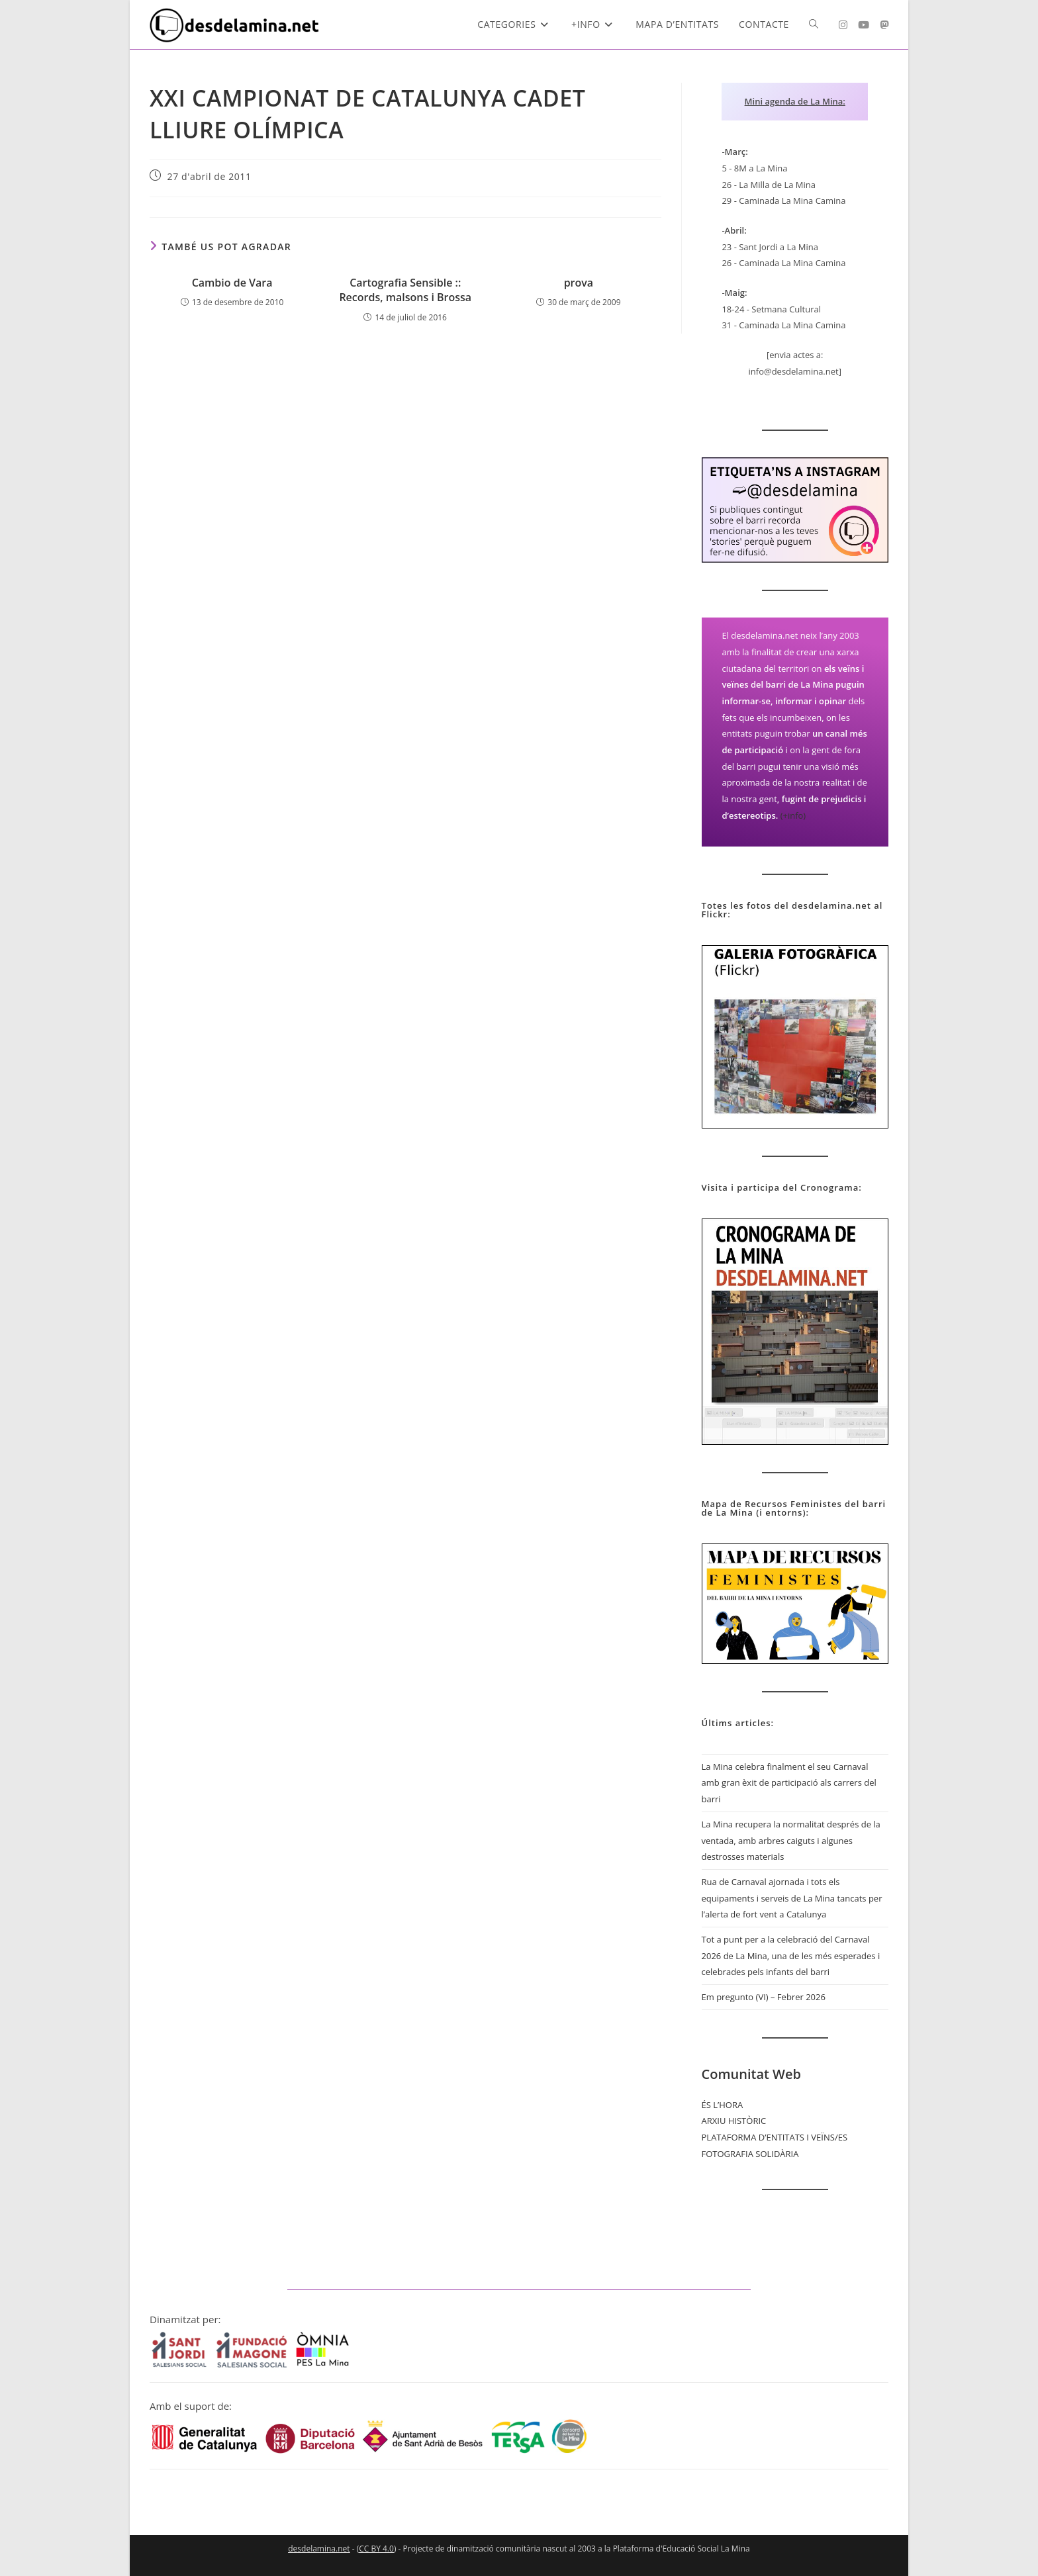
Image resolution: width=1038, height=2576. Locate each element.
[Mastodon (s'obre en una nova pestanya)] (884, 25)
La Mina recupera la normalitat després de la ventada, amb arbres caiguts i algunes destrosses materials (791, 1840)
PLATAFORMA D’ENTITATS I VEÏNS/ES (774, 2137)
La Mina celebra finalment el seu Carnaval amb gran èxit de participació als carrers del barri (789, 1783)
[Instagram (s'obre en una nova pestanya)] (843, 25)
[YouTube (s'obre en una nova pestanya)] (863, 25)
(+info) (793, 815)
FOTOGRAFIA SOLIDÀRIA (750, 2154)
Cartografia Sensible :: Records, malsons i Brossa (405, 289)
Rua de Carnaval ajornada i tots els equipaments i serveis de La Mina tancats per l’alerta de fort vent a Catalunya (792, 1898)
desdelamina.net (319, 2548)
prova (578, 282)
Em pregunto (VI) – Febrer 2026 (764, 1997)
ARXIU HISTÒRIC (734, 2121)
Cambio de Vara (232, 282)
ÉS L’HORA (722, 2105)
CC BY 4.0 (376, 2548)
